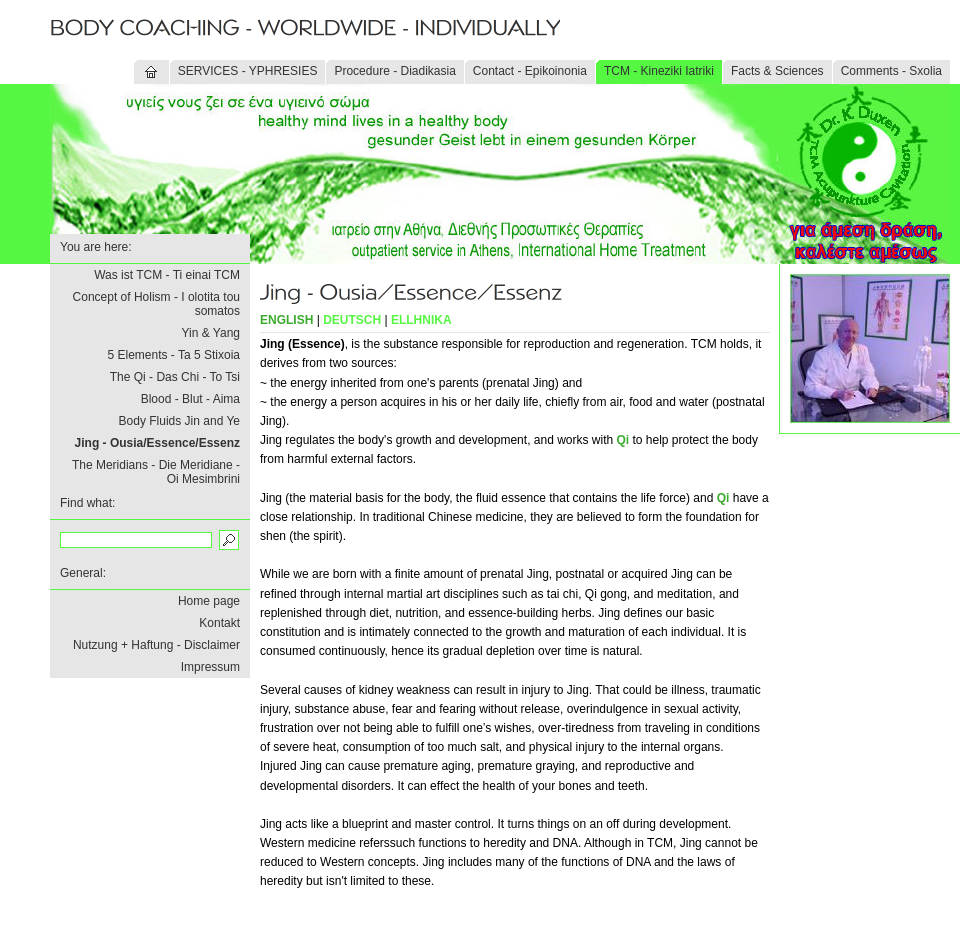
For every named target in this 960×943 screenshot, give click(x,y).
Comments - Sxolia (891, 71)
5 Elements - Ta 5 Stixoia (173, 355)
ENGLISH (286, 320)
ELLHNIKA (421, 320)
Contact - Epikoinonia (530, 71)
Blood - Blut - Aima (190, 399)
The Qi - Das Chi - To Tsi (175, 377)
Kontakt (219, 623)
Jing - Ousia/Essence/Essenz (157, 443)
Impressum (210, 667)
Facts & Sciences (777, 71)
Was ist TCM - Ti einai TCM (167, 275)
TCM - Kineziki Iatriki (659, 71)
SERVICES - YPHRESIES (248, 71)
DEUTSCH (352, 320)
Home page (209, 601)
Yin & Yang (211, 333)
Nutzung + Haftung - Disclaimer (156, 645)
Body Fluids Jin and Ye (179, 421)
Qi (623, 440)
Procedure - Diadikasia (394, 71)
